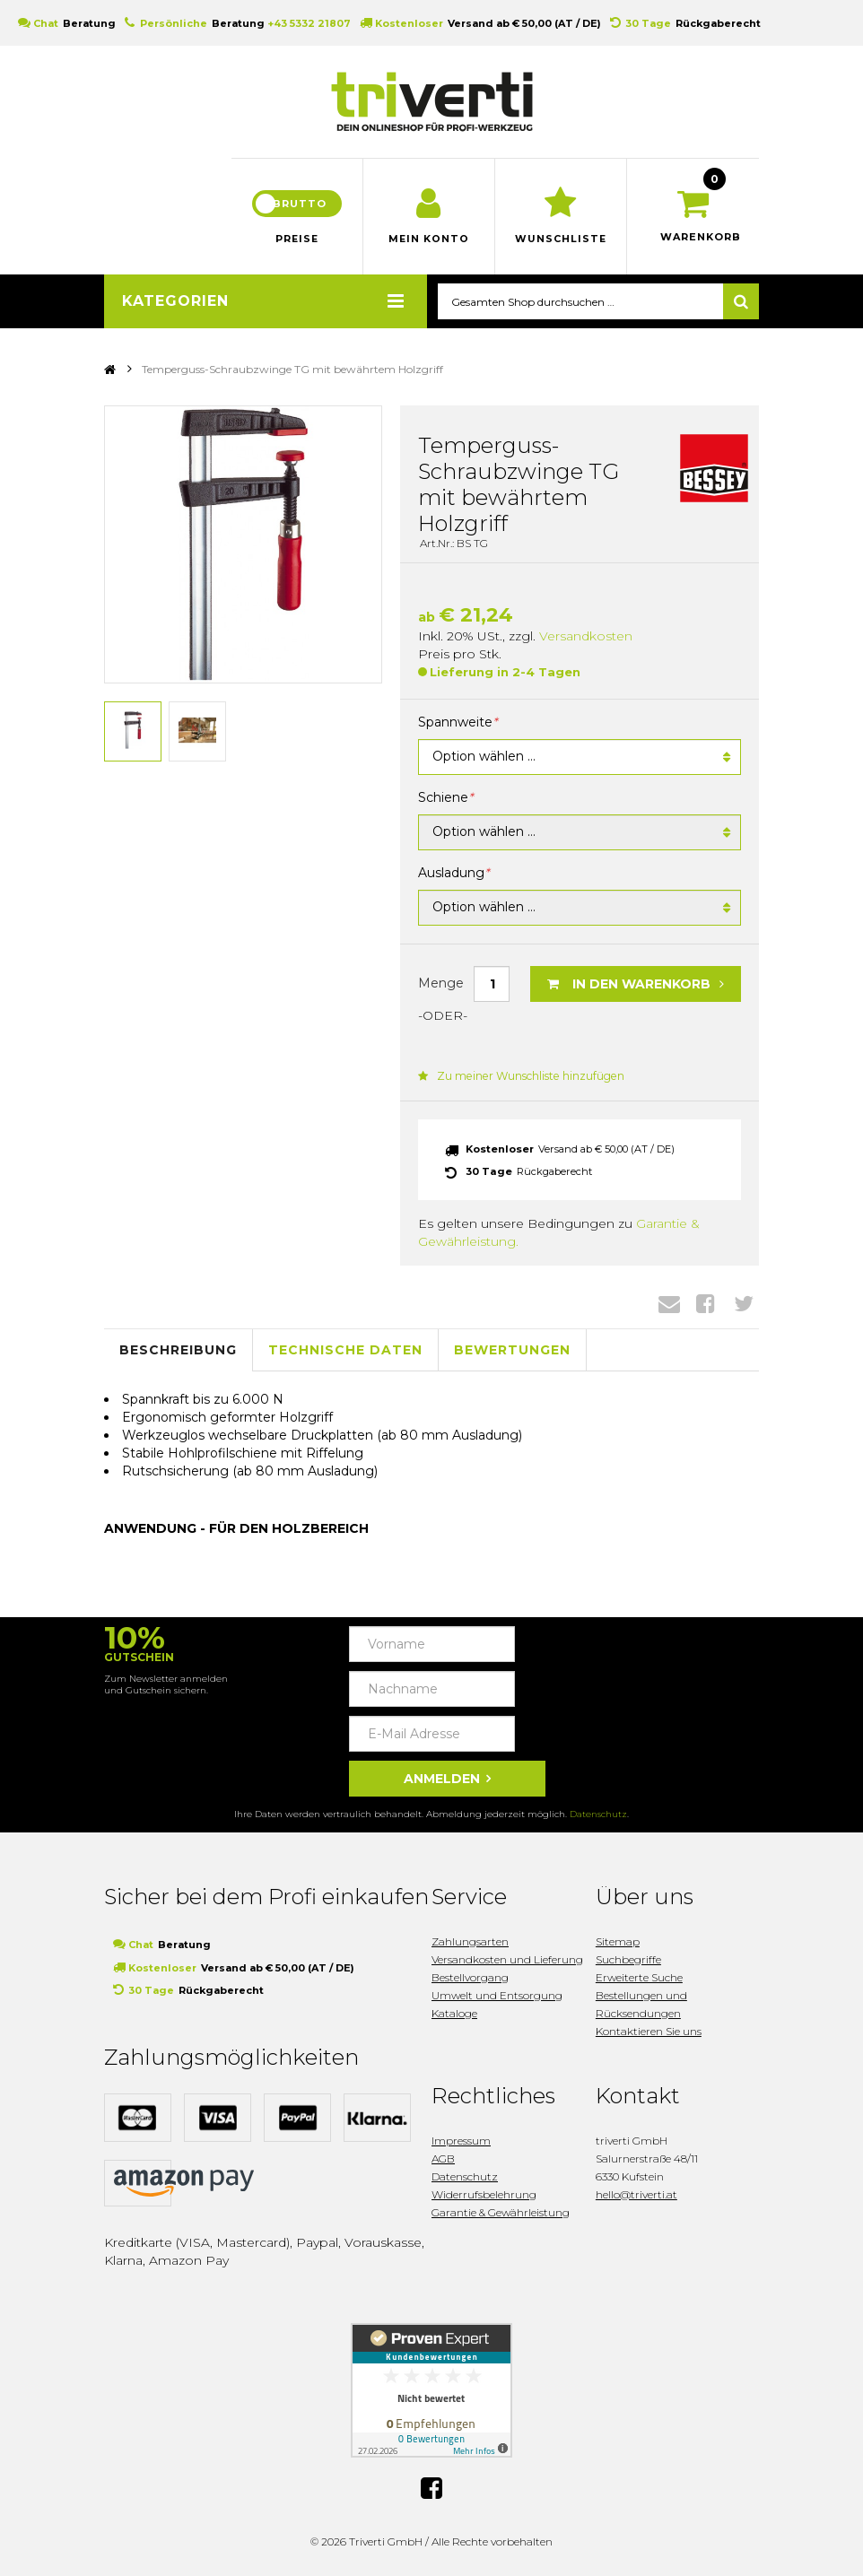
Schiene (445, 800)
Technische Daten (345, 1352)
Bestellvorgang (470, 1978)
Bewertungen (512, 1352)
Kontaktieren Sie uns (649, 2032)
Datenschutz (598, 1815)
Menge (441, 985)
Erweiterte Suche (639, 1978)
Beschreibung (178, 1352)
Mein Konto (429, 241)
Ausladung (453, 875)
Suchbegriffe (628, 1960)
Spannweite (457, 725)
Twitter (744, 1305)
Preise (297, 241)
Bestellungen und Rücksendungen (641, 2005)
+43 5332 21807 (309, 23)
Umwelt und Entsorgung (497, 1996)
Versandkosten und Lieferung (507, 1960)
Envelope (669, 1305)
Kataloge (454, 2014)
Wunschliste (561, 241)
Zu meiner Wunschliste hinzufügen (519, 1077)
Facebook (705, 1305)
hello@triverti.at (636, 2195)
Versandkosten (585, 638)
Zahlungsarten (470, 1942)
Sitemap (618, 1942)
